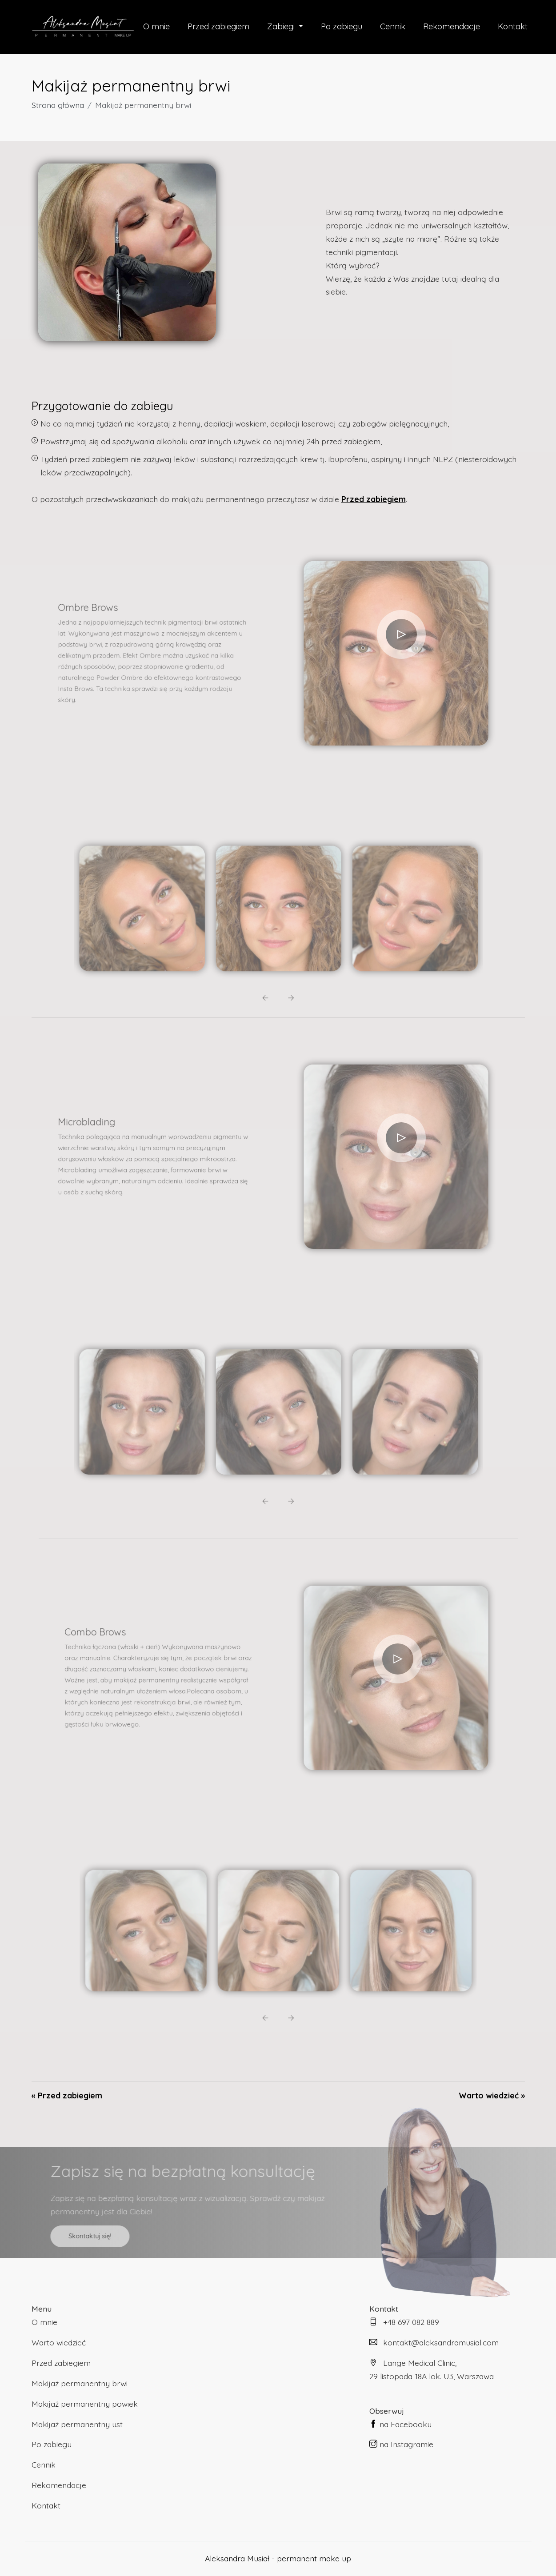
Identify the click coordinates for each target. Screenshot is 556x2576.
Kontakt (515, 26)
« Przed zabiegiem (67, 2095)
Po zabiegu (342, 26)
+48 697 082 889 (404, 2322)
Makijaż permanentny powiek (85, 2404)
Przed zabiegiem (217, 26)
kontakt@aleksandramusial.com (434, 2342)
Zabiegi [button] (281, 26)
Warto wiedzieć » (492, 2095)
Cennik (393, 26)
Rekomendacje (452, 26)
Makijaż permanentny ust (77, 2424)
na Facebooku (400, 2424)
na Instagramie (401, 2444)
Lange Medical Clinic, (447, 2370)
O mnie (154, 26)
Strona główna (58, 105)
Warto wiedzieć (59, 2342)
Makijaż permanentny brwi (80, 2383)
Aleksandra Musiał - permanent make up (278, 2558)
